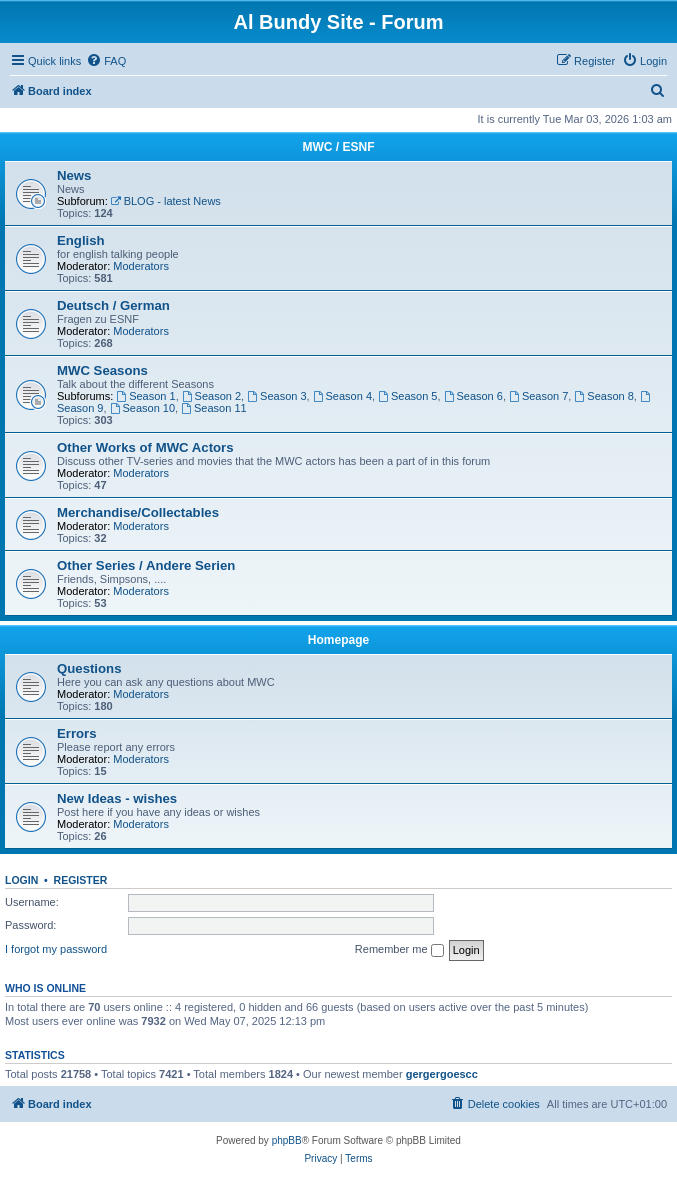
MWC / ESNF (339, 147)
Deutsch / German (113, 305)
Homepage (338, 640)
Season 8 (603, 396)
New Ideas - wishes (117, 798)
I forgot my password (56, 949)
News (74, 175)
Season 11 (213, 408)
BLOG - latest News (166, 201)
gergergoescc (442, 1074)
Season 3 (276, 396)
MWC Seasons (102, 370)
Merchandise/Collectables (138, 512)
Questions (89, 668)
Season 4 (342, 396)
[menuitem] (106, 61)
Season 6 (473, 396)
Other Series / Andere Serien (146, 565)
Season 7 (538, 396)
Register (81, 880)
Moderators (141, 266)
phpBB (287, 1140)
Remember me (399, 950)
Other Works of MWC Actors (145, 447)
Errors (77, 733)
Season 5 (407, 396)
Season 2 (211, 396)
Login (21, 880)
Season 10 (142, 408)
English (81, 240)
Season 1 (145, 396)
